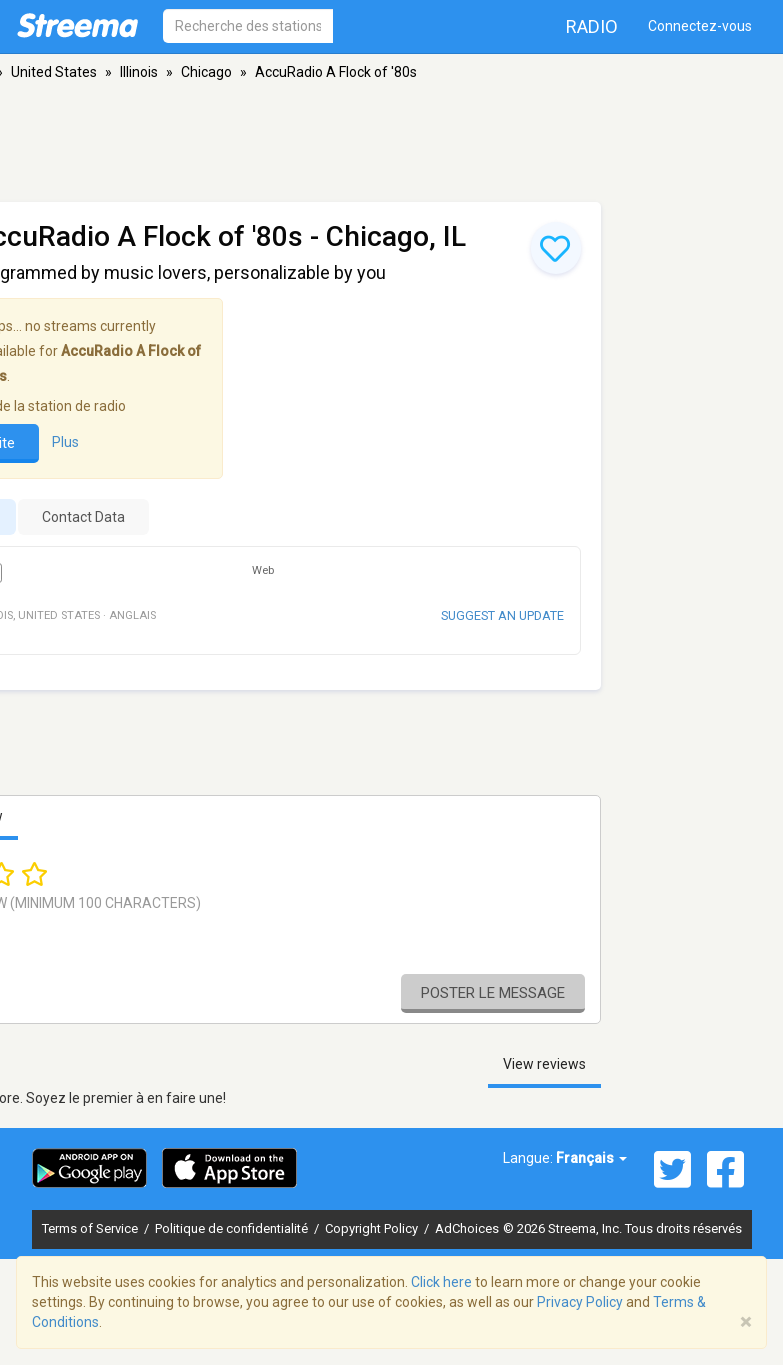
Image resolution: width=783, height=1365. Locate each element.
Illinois (139, 72)
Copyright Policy (373, 1228)
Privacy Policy (580, 1302)
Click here (441, 1282)
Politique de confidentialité (233, 1228)
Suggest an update (502, 615)
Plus (65, 442)
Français (591, 1158)
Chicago (206, 72)
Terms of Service (91, 1228)
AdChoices (467, 1228)
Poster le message (493, 993)
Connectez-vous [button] (700, 26)
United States (54, 72)
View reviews (544, 1064)
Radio (592, 26)
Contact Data (83, 517)
